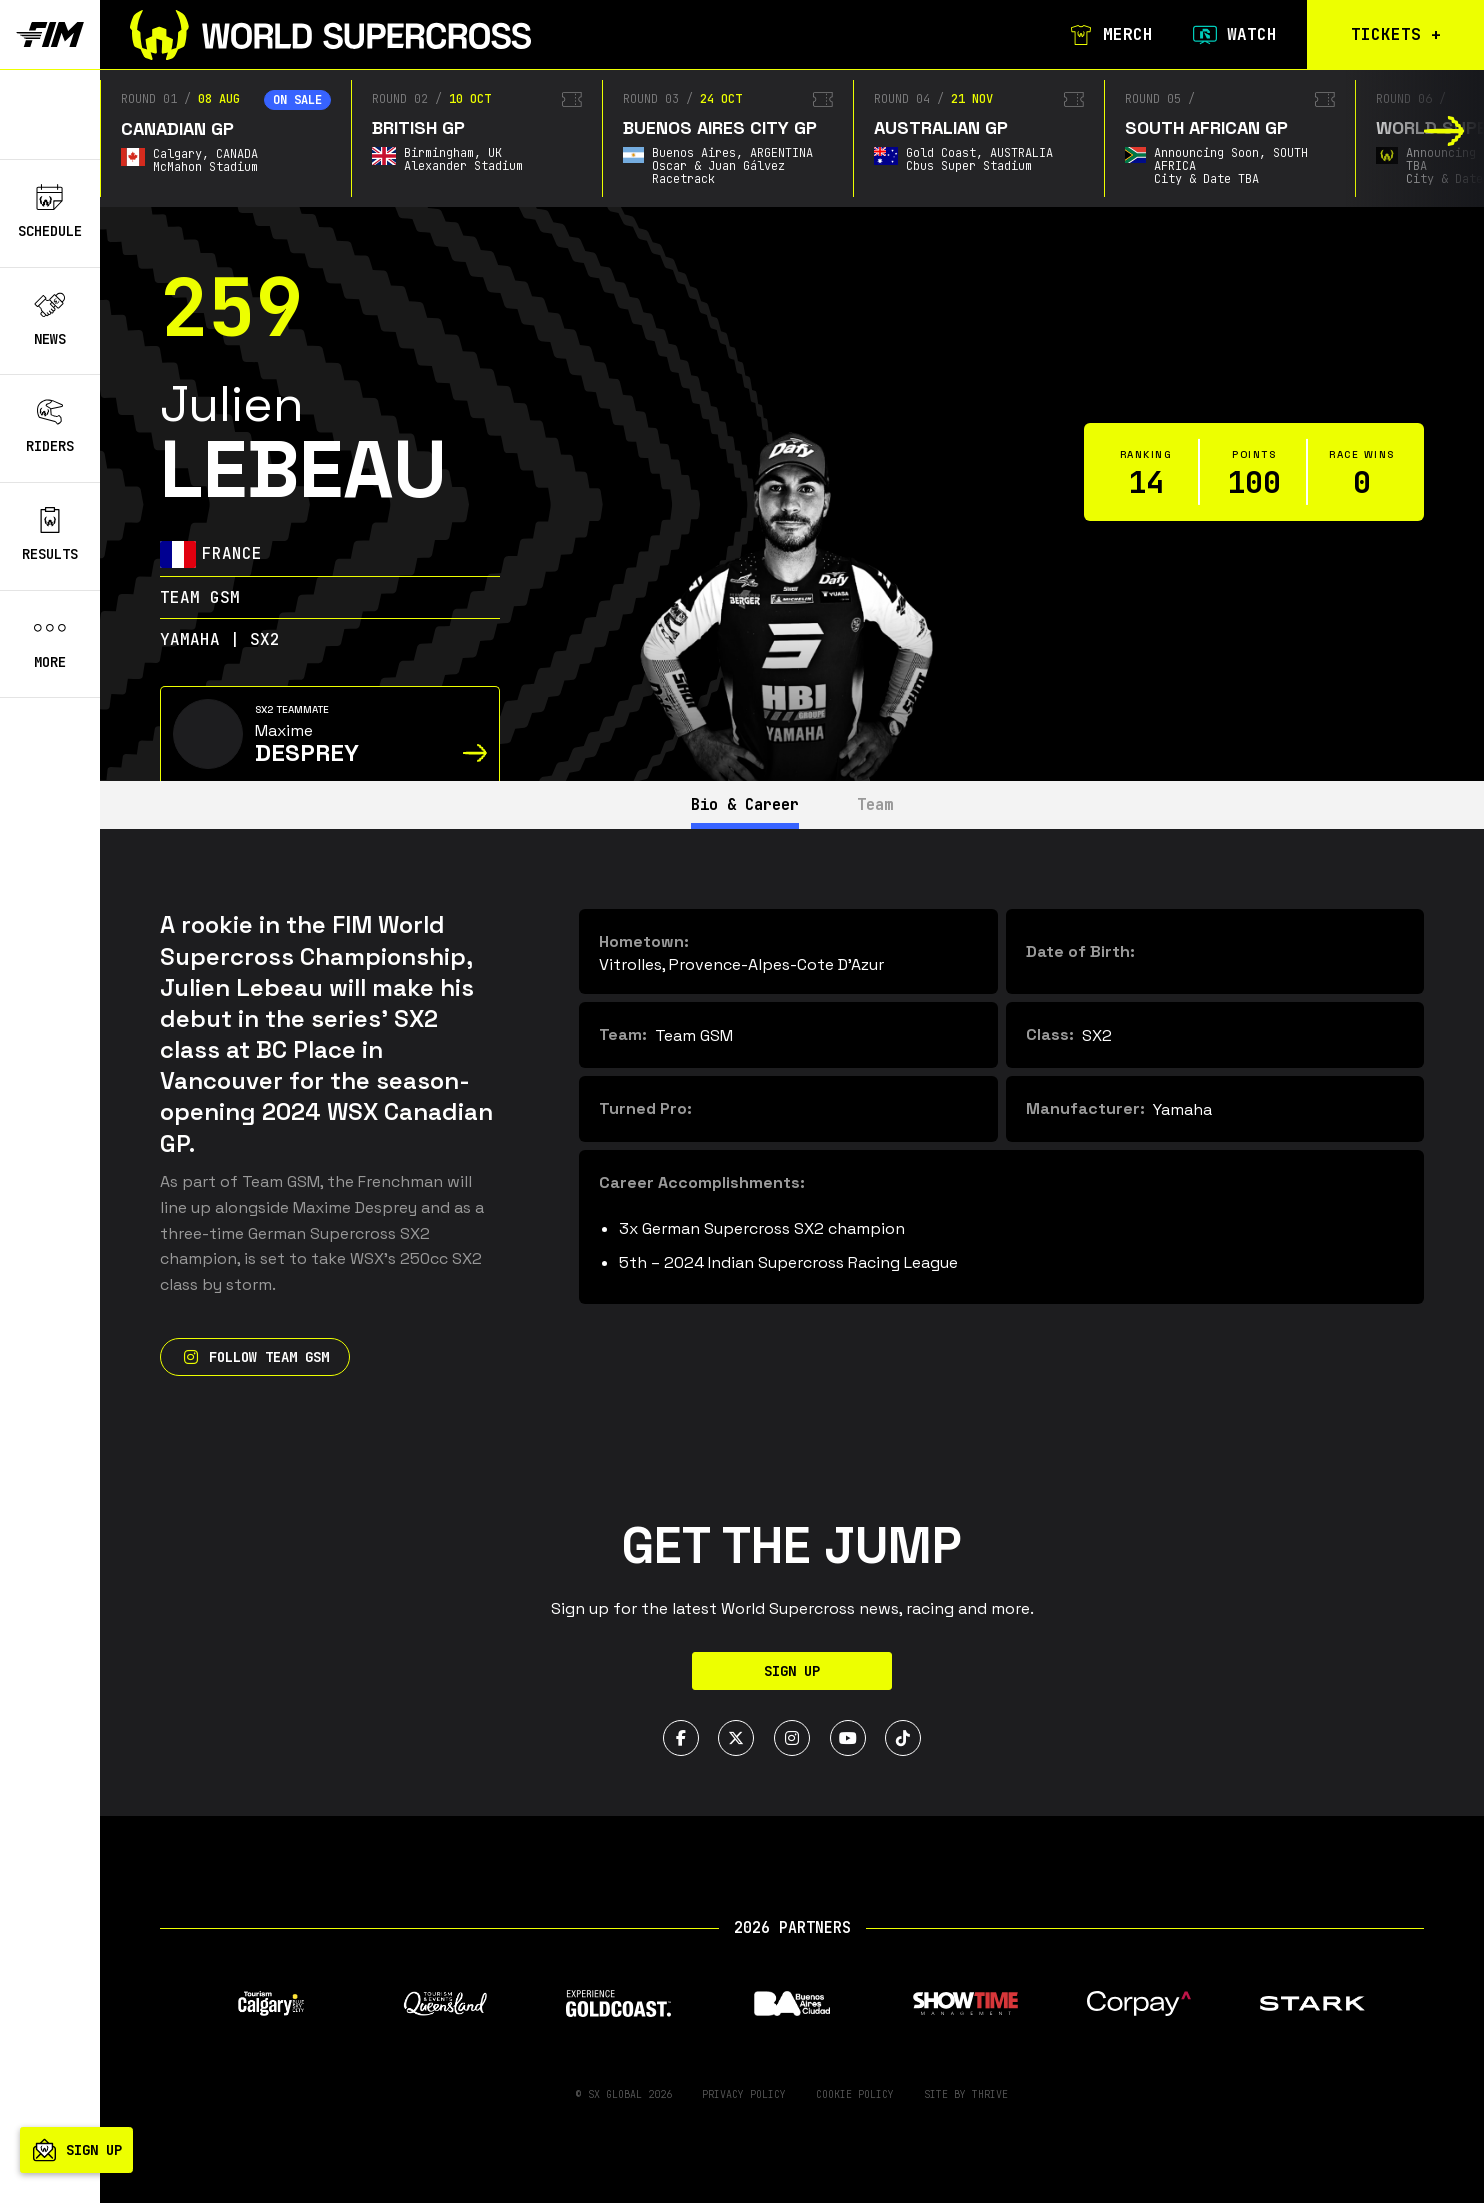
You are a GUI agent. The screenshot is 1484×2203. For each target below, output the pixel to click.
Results (50, 535)
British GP (418, 127)
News (50, 320)
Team (882, 804)
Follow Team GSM (255, 1357)
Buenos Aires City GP (720, 127)
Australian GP (941, 127)
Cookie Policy (855, 2094)
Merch (1108, 35)
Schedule (50, 212)
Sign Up (792, 1671)
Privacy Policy (744, 2094)
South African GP (1206, 127)
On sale (297, 100)
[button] (1444, 131)
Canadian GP (177, 128)
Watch (1232, 35)
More (50, 643)
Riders (50, 427)
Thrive (990, 2094)
